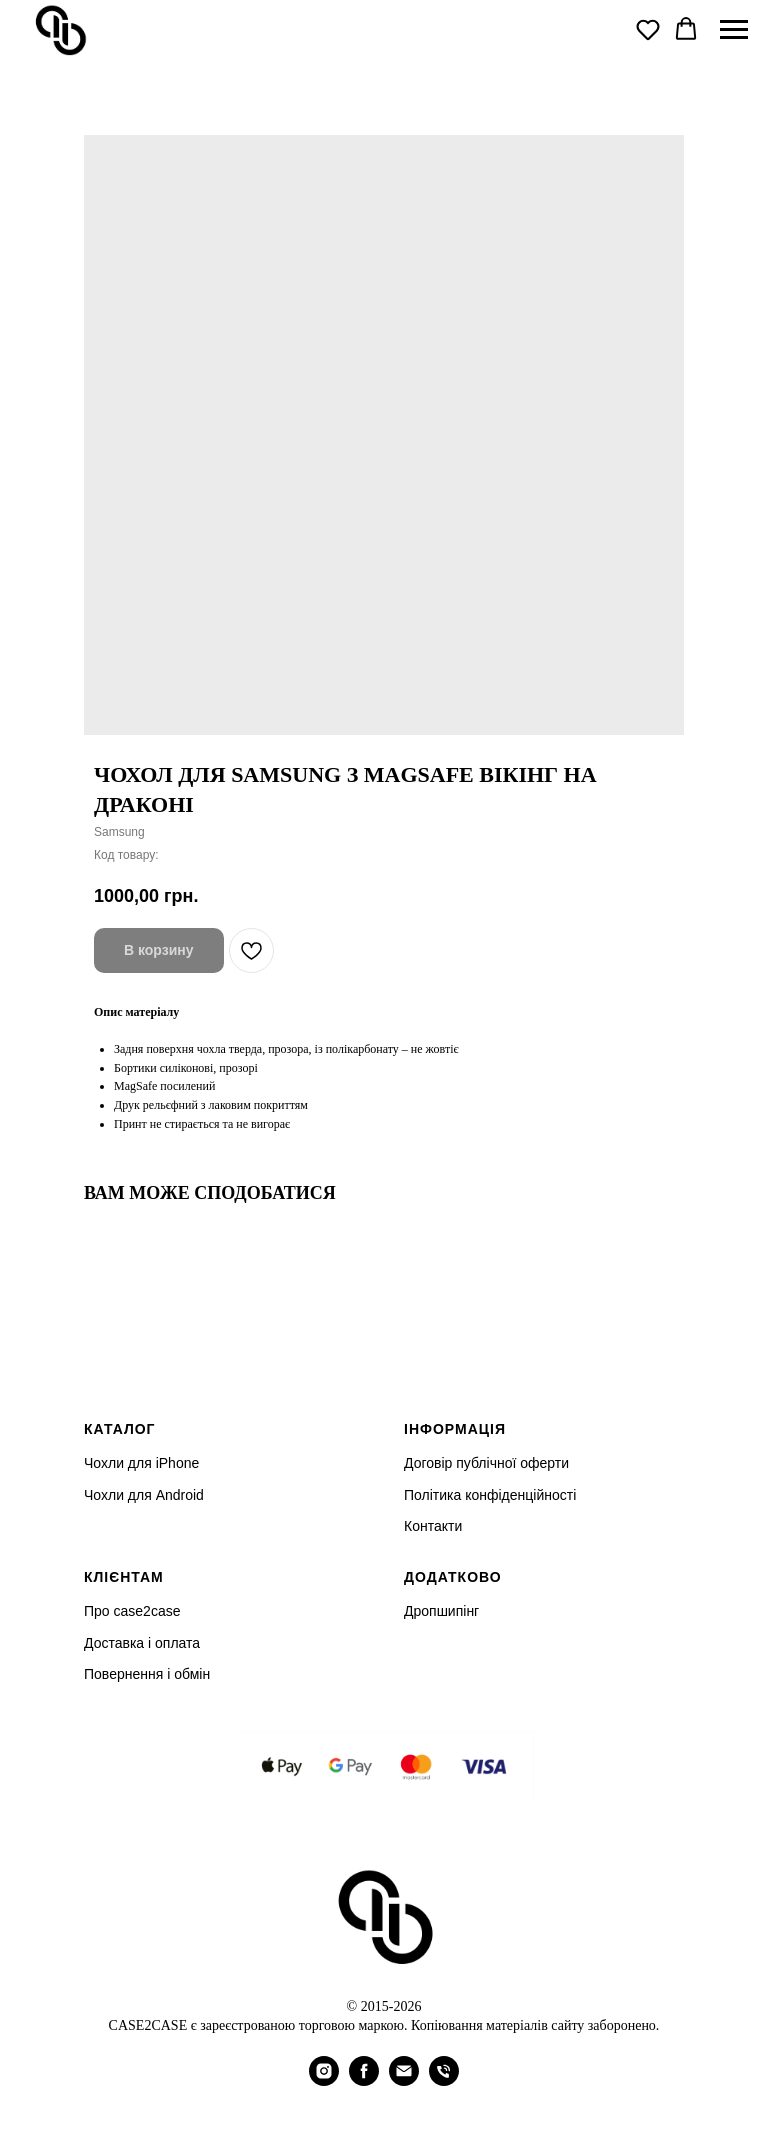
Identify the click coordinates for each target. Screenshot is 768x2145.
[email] (404, 2080)
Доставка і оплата (142, 1643)
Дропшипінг (441, 1611)
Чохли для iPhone (141, 1463)
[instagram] (324, 2080)
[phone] (444, 2080)
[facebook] (364, 2080)
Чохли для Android (144, 1495)
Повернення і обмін (147, 1674)
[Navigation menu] (734, 30)
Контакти (433, 1526)
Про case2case (132, 1611)
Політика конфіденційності (490, 1495)
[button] (648, 29)
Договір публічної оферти (486, 1463)
